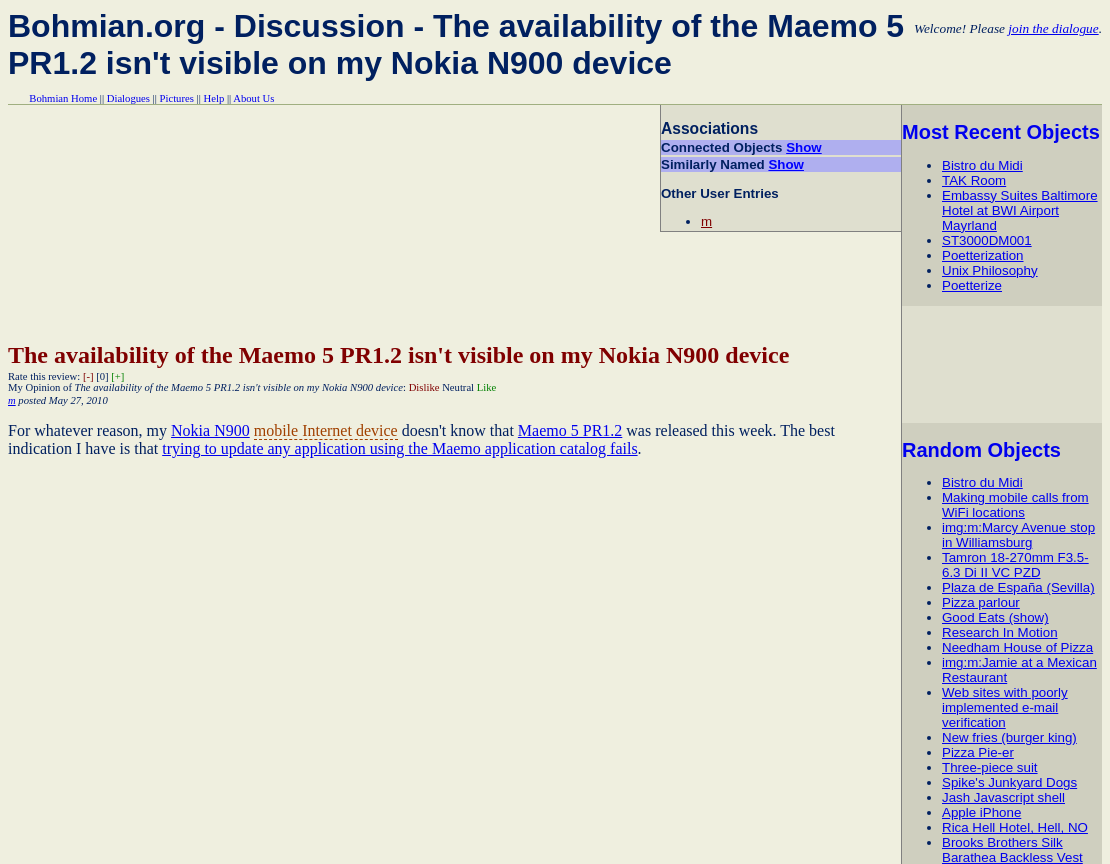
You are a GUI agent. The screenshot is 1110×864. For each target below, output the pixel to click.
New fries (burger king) (1009, 737)
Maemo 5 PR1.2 (570, 430)
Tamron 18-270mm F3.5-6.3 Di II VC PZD (1015, 565)
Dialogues (128, 98)
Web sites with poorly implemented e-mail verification (1005, 707)
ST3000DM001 (987, 240)
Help (214, 98)
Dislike (424, 387)
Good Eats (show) (995, 617)
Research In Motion (1000, 632)
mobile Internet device (326, 430)
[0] (102, 376)
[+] (117, 376)
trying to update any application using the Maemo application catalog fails (399, 448)
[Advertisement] (1005, 364)
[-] (88, 376)
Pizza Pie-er (978, 752)
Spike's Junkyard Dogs (1009, 782)
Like (487, 387)
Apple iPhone (981, 812)
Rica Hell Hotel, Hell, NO (1015, 827)
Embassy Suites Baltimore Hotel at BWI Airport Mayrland (1020, 210)
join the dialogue (1053, 28)
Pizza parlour (981, 602)
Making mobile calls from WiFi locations (1015, 505)
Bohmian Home (63, 98)
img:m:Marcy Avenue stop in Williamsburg (1018, 535)
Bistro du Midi (982, 165)
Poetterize (972, 285)
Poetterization (983, 255)
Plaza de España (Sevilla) (1018, 587)
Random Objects (981, 450)
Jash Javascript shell (1003, 797)
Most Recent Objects (1001, 132)
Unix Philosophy (990, 270)
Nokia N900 (210, 430)
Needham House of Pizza (1017, 647)
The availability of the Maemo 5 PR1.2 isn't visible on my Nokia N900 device (398, 355)
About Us (253, 98)
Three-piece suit (990, 767)
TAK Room (974, 180)
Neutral (458, 387)
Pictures (177, 98)
